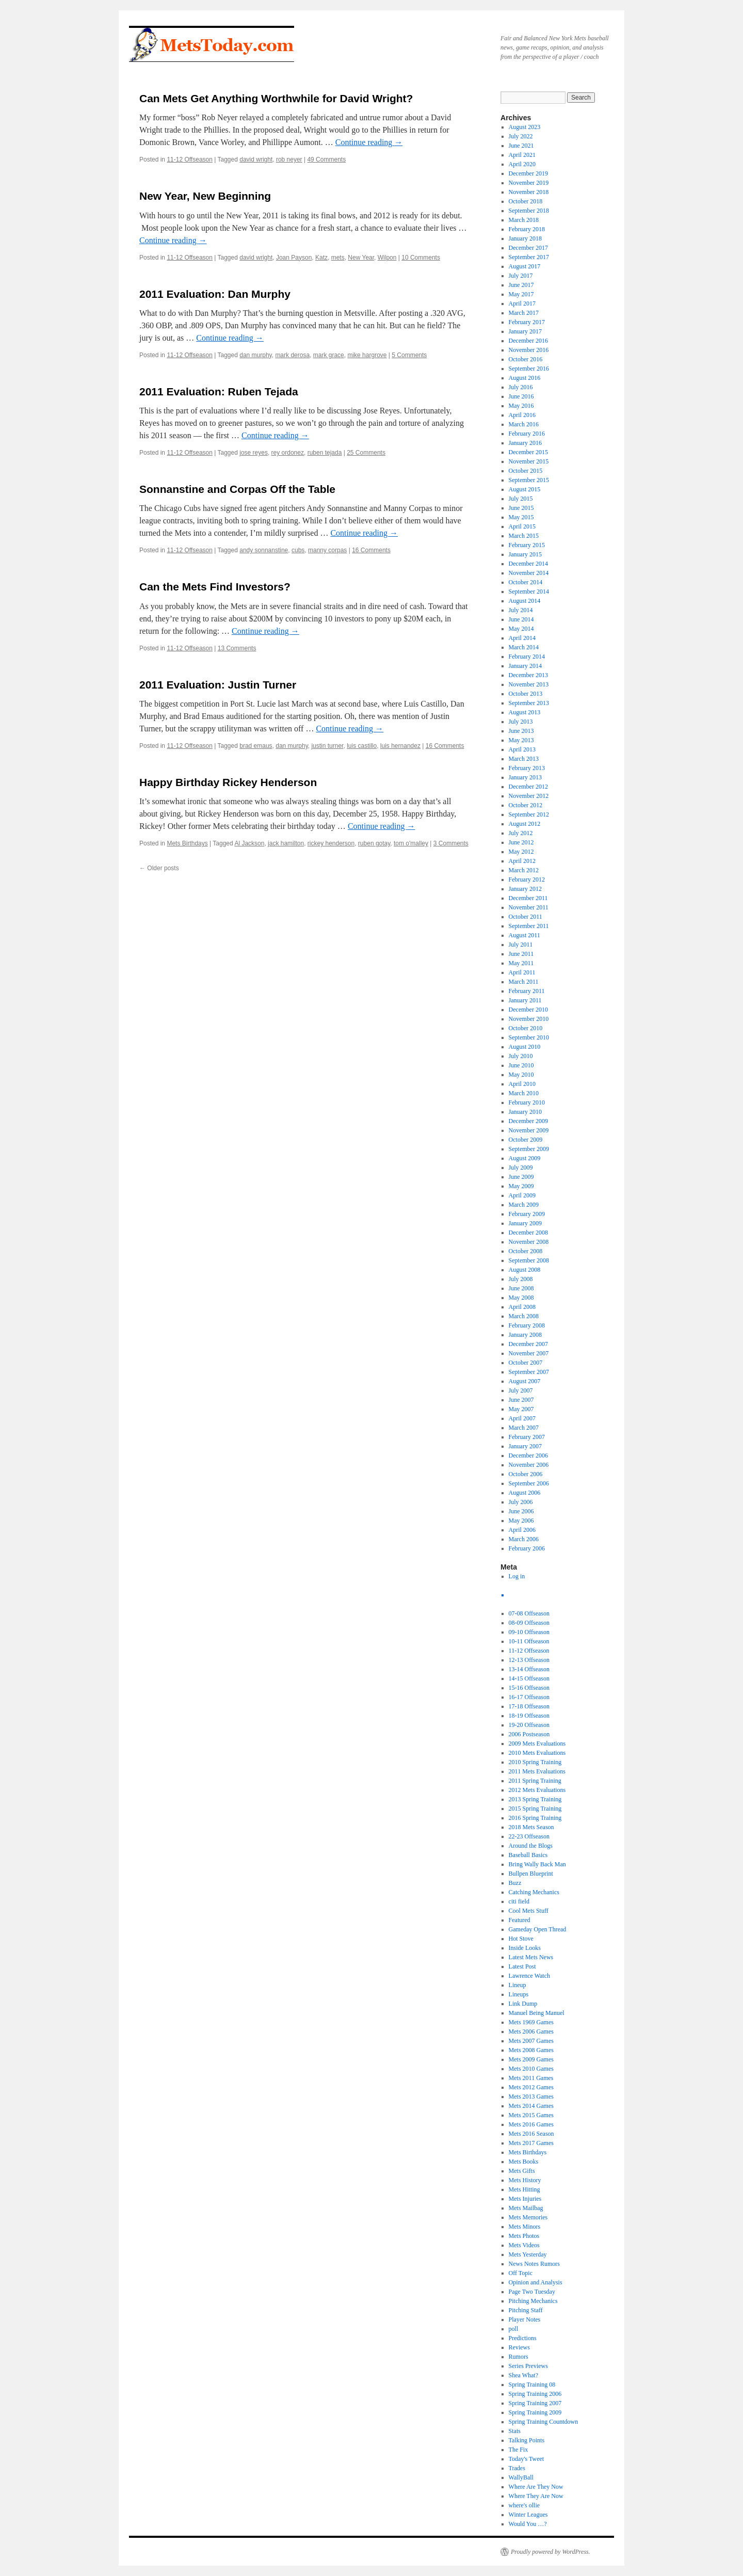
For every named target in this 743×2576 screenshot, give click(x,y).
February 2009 (527, 1214)
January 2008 (525, 1334)
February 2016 (527, 433)
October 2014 (526, 582)
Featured (519, 1920)
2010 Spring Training (535, 1762)
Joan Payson (294, 257)
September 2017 (529, 257)
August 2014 (525, 600)
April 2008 (522, 1306)
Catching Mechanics (534, 1892)
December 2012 (528, 786)
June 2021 (521, 145)
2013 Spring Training (535, 1799)
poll (514, 2328)
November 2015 (529, 461)
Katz (321, 257)
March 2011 (524, 981)
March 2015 (524, 535)
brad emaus (255, 745)
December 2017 (528, 247)
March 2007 (524, 1427)
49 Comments (326, 159)
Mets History (525, 2180)
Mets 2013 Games (531, 2096)
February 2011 (527, 991)
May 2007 (521, 1409)
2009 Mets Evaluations (537, 1743)
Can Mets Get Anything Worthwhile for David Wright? (276, 98)
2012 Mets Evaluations (537, 1790)
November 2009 (529, 1130)
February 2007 (527, 1437)
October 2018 (526, 201)
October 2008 (526, 1251)
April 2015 (522, 526)
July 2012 (521, 833)
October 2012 (526, 805)
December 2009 (528, 1121)
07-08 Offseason (529, 1613)
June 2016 (521, 396)
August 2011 (524, 935)
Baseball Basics (528, 1855)
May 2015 (521, 517)
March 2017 (524, 312)
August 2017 (525, 266)
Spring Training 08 (532, 2384)
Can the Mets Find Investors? (214, 587)
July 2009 (521, 1167)
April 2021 (522, 154)
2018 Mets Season (531, 1827)
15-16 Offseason (529, 1687)
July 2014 (521, 610)
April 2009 (522, 1195)
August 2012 (525, 823)
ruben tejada (325, 452)
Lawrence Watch (529, 1975)
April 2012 (522, 861)
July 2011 (521, 944)
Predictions (523, 2338)
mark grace (328, 355)
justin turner (327, 745)
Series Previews (528, 2366)
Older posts (159, 868)
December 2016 (528, 340)
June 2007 (521, 1399)
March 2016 (524, 424)
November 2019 (529, 182)
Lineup (517, 1985)
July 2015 (521, 498)
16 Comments (371, 550)
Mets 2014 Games (531, 2105)
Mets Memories (528, 2217)
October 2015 (526, 470)
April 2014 (522, 638)
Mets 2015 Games (531, 2115)
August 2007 (525, 1381)
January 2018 (525, 238)
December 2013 (528, 675)
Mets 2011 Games (531, 2078)
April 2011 (522, 972)
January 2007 (525, 1446)
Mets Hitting (524, 2189)
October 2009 (526, 1139)
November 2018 (529, 192)
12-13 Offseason (529, 1659)
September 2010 (529, 1037)
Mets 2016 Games (531, 2124)
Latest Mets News (531, 1957)
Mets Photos (524, 2235)
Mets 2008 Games (531, 2050)
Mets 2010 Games (531, 2068)
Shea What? (523, 2375)
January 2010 (525, 1111)
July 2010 (521, 1056)
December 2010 (528, 1009)
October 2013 (526, 693)
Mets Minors (525, 2226)
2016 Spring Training (535, 1817)
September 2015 (529, 480)
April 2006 (522, 1529)
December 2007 (528, 1344)
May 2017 (521, 294)
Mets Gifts (522, 2170)
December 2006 (528, 1455)
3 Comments (451, 843)
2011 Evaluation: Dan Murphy (214, 294)
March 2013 (524, 758)
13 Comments (237, 648)
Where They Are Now (536, 2496)
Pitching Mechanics (533, 2301)
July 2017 (521, 275)
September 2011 (529, 926)
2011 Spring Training (535, 1780)
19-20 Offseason (529, 1725)
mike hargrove (366, 355)
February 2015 (527, 545)
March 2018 (524, 219)
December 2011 (528, 898)
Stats (515, 2431)
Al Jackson (249, 843)
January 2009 (525, 1223)
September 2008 (529, 1260)
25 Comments (366, 452)
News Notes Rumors (534, 2263)
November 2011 (528, 907)
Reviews (519, 2347)
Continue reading (369, 142)
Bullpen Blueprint (531, 1873)
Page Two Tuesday (532, 2291)
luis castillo (362, 745)
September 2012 (529, 814)
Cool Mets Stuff (528, 1910)
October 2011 (525, 916)
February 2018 (527, 229)
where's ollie (524, 2505)
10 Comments (420, 257)
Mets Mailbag (526, 2208)
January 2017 (525, 331)
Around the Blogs (531, 1845)
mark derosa (292, 355)
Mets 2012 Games (531, 2087)
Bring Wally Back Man (537, 1864)
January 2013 (525, 777)
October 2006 (526, 1474)
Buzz (515, 1882)
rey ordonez (287, 452)
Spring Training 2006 (535, 2393)
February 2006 (527, 1548)
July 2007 (521, 1390)
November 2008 (529, 1241)
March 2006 (524, 1539)
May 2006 (521, 1520)
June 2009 (521, 1176)
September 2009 (529, 1149)
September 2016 (529, 368)
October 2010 (526, 1028)
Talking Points (527, 2440)
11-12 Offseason (190, 159)
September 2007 (529, 1371)
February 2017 (527, 322)
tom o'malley (411, 843)
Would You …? (528, 2523)
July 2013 (521, 721)
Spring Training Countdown (543, 2421)
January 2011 (525, 1000)
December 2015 (528, 452)
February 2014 (527, 656)
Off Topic (520, 2273)
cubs (298, 550)
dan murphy (255, 355)
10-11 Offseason (529, 1641)
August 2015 (525, 489)
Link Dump (523, 2003)
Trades (517, 2468)
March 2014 (524, 647)
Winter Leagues (528, 2514)
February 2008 (527, 1325)
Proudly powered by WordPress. (550, 2551)
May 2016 (521, 405)
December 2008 (528, 1232)
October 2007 (526, 1362)
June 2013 (521, 730)
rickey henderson (331, 843)
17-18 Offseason (529, 1706)
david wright (255, 159)
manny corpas (327, 550)
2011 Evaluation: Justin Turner (217, 685)
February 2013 (527, 768)
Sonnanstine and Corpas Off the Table (237, 489)
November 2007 (529, 1353)
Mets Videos (524, 2245)
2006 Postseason (529, 1734)
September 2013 (529, 703)
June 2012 (521, 842)
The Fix (518, 2449)
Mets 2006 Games (531, 2031)
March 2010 (524, 1093)
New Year (361, 257)
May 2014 (521, 628)
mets (338, 257)
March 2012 (524, 870)
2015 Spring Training (535, 1808)
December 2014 (528, 563)
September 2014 (529, 591)
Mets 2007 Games (531, 2040)
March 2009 (524, 1204)
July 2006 (521, 1502)
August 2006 (525, 1492)
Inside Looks (525, 1947)
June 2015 (521, 507)
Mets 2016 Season (531, 2133)
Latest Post (522, 1966)
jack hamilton (286, 843)
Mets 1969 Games (531, 2022)
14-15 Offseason (529, 1678)
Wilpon (387, 257)
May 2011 (521, 963)
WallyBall (521, 2477)
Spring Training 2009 (535, 2412)
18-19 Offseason (529, 1715)
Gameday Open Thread (538, 1929)
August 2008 (525, 1269)
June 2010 (521, 1065)
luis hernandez (400, 745)
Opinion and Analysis (535, 2282)
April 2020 (522, 164)
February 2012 (527, 879)
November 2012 (529, 795)
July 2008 (521, 1279)
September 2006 (529, 1483)
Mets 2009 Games (531, 2059)
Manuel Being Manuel (536, 2013)
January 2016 (525, 442)
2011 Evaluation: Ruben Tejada (218, 391)
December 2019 (528, 173)
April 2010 (522, 1083)
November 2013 (529, 684)
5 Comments (409, 355)
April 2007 (522, 1418)
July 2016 (521, 387)
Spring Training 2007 (535, 2403)
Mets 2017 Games (531, 2143)
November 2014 (529, 573)
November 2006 (529, 1464)
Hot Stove (521, 1938)
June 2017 (521, 285)
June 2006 (521, 1511)
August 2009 (525, 1158)
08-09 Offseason (529, 1622)
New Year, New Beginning (205, 196)
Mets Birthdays (187, 843)
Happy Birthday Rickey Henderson (228, 782)
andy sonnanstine (263, 550)
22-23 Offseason (529, 1836)
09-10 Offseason (529, 1632)
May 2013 (521, 740)
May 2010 (521, 1074)
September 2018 (529, 210)
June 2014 (521, 619)
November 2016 (529, 350)
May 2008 (521, 1297)
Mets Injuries (525, 2198)
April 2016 (522, 415)
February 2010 (527, 1102)
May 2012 (521, 851)
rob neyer (289, 159)
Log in (517, 1576)
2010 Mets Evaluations (537, 1752)
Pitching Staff (526, 2310)
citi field (519, 1901)
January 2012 (525, 888)
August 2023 (525, 127)
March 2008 (524, 1316)
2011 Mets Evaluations (537, 1771)
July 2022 (521, 136)
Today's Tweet (526, 2458)
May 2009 (521, 1186)
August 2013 (525, 712)
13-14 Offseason (529, 1669)
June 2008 (521, 1288)
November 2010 (529, 1018)
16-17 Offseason (529, 1697)
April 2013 (522, 749)
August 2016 (525, 377)
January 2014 (525, 665)
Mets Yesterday (528, 2254)
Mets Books (524, 2161)
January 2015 (525, 554)
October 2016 (526, 359)
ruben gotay (374, 843)
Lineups (519, 1994)
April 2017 (522, 303)
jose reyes (253, 452)
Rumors (518, 2356)
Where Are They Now (536, 2486)
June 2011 (521, 953)
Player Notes (525, 2319)
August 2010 (525, 1046)
